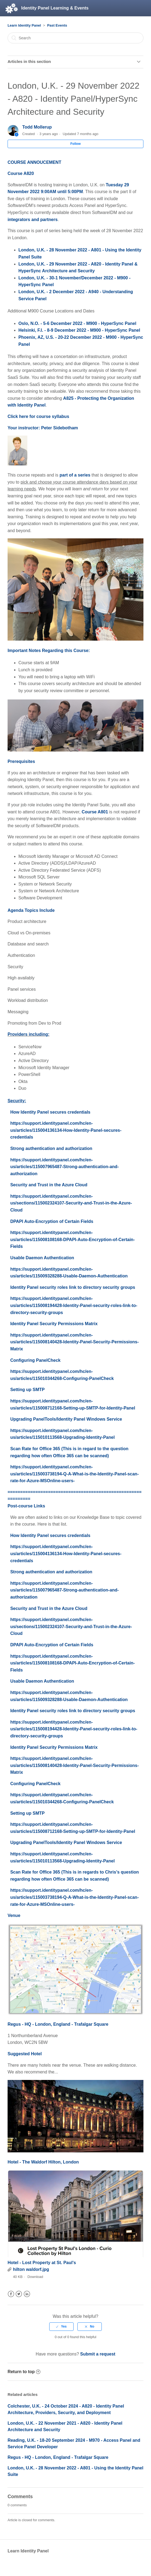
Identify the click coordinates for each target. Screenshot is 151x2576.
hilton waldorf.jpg (31, 2269)
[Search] (75, 38)
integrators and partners (33, 219)
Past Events (57, 25)
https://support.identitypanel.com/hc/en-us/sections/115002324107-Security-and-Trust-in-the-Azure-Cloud (71, 1203)
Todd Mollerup (37, 127)
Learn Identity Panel (24, 25)
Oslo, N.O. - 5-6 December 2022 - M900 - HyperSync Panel (77, 323)
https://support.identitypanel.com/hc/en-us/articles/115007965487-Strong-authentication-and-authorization (64, 1167)
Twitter (18, 2294)
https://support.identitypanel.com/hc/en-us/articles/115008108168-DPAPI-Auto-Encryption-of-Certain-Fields (72, 1239)
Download (35, 2277)
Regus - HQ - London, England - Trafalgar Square (58, 2024)
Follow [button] (75, 144)
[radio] (61, 2326)
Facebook (11, 2294)
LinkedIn (27, 2294)
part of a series (75, 475)
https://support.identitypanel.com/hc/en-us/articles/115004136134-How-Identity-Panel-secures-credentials (66, 1130)
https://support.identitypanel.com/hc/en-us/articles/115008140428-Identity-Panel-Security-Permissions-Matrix (74, 1342)
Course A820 (21, 173)
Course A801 (95, 812)
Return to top (24, 2371)
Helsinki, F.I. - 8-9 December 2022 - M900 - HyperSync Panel (79, 330)
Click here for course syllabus (38, 416)
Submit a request (97, 2354)
